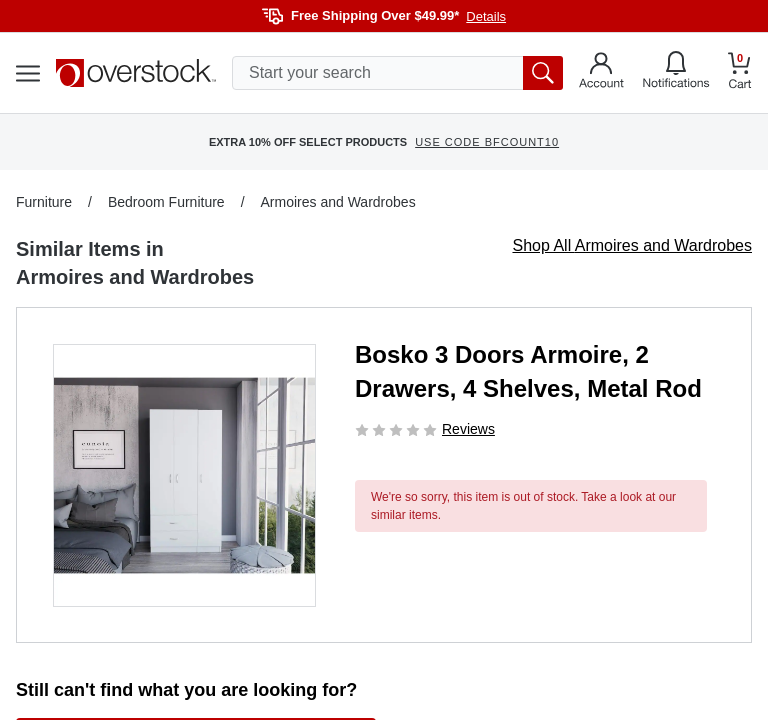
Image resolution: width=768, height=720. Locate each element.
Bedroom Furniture (166, 202)
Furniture (44, 202)
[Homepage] (136, 73)
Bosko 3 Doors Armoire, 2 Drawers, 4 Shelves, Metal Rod (528, 371)
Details (486, 16)
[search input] (397, 73)
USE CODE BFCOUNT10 (487, 142)
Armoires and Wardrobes (338, 202)
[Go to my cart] (740, 73)
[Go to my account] (601, 73)
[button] (184, 475)
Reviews (468, 429)
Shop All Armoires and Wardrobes (632, 245)
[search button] (543, 73)
